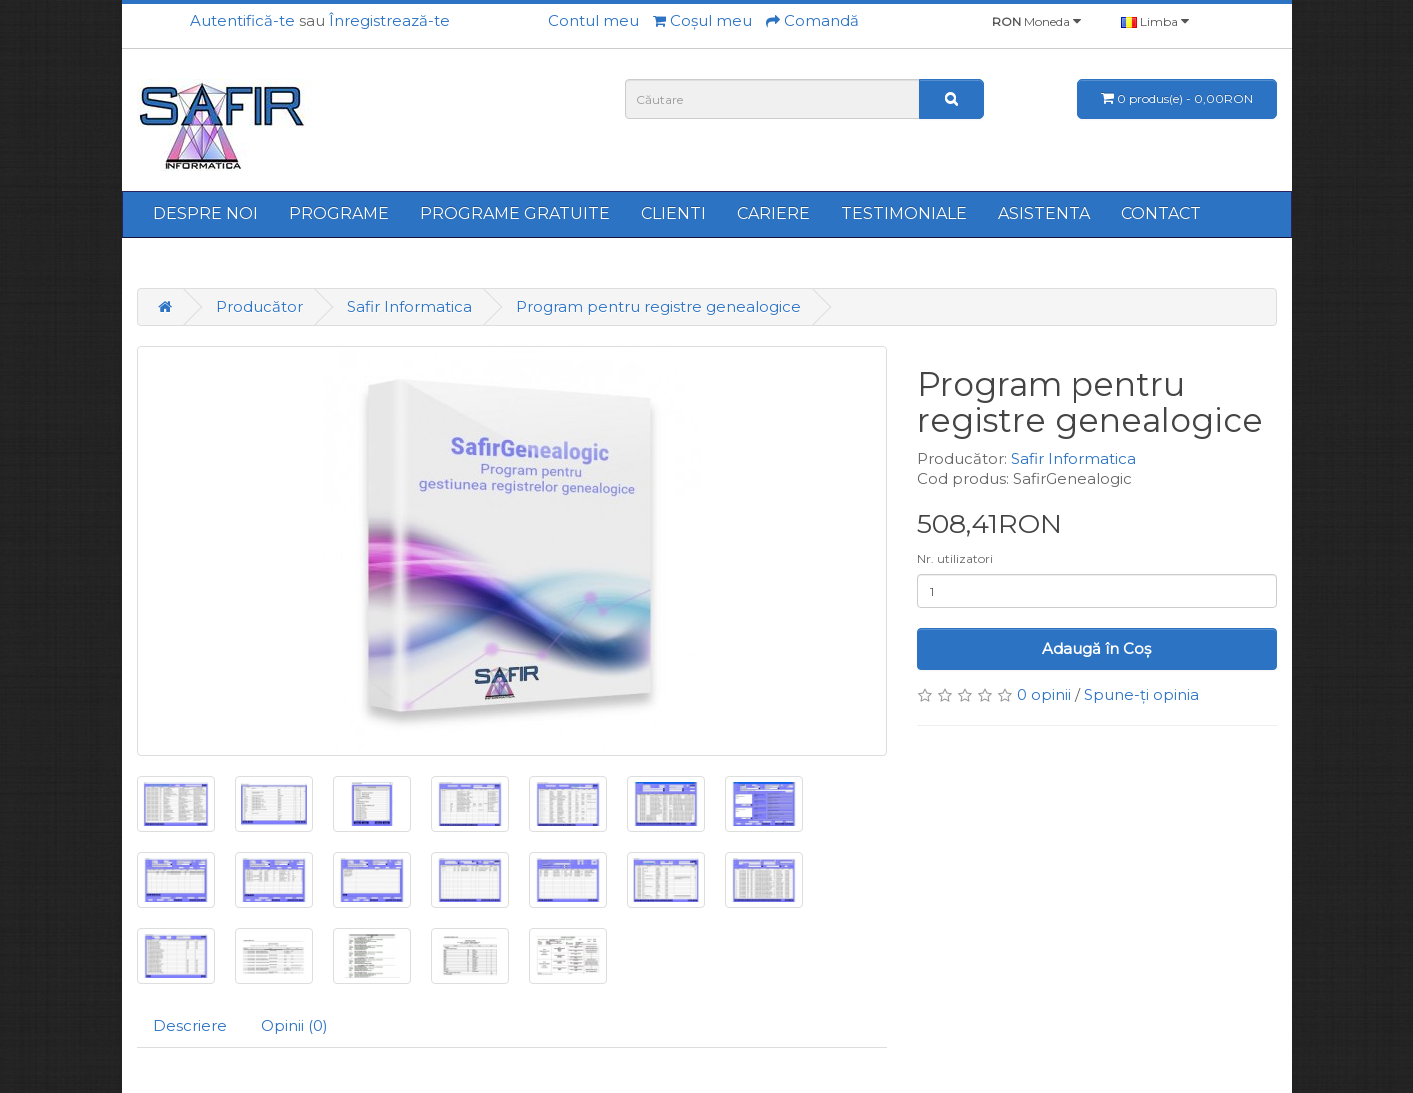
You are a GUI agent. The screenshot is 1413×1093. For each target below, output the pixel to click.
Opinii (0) (294, 1025)
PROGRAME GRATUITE (515, 213)
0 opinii (1044, 694)
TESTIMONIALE (904, 213)
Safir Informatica (409, 306)
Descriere (190, 1025)
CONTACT (1161, 213)
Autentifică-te (242, 20)
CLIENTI (673, 213)
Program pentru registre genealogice (658, 306)
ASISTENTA (1044, 213)
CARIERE (773, 213)
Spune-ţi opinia (1141, 694)
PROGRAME (339, 213)
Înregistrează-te (389, 20)
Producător (259, 306)
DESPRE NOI (205, 213)
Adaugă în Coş (1096, 648)
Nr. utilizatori (955, 558)
